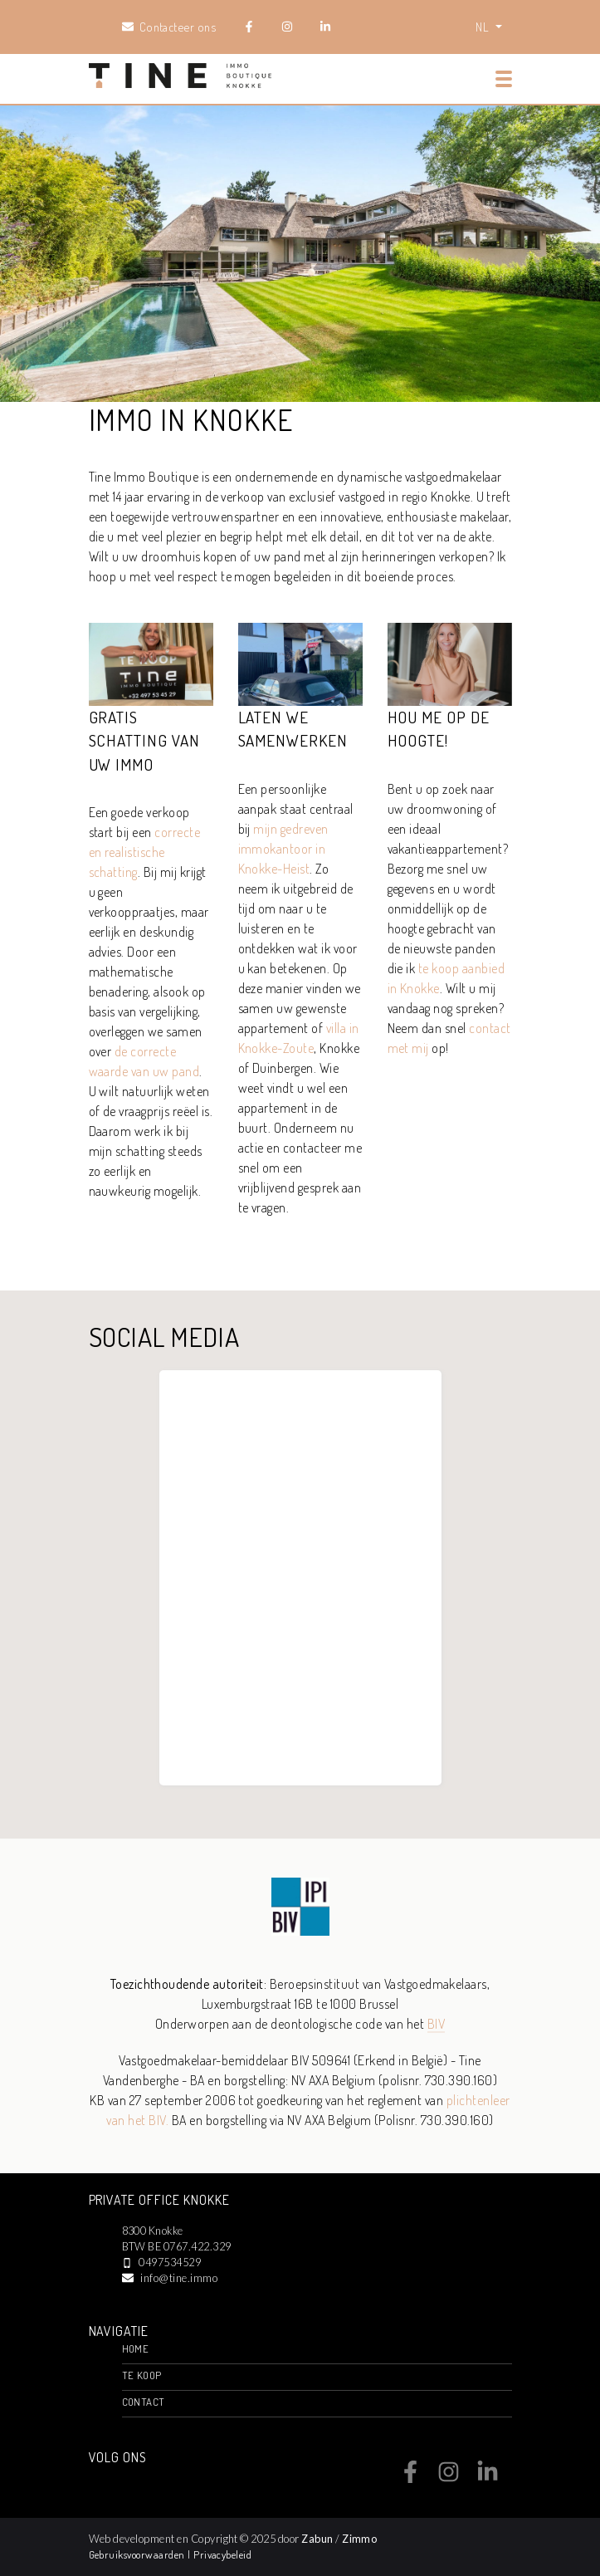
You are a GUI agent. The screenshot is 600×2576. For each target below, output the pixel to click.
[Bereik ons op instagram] (448, 2478)
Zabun (317, 2538)
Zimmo (359, 2538)
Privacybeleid (222, 2554)
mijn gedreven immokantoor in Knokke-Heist (283, 848)
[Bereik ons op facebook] (410, 2478)
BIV (436, 2023)
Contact (143, 2401)
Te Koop (142, 2375)
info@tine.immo (178, 2278)
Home (135, 2348)
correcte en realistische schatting (145, 852)
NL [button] (483, 26)
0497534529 (170, 2262)
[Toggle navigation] (503, 79)
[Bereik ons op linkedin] (487, 2478)
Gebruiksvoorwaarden (138, 2554)
